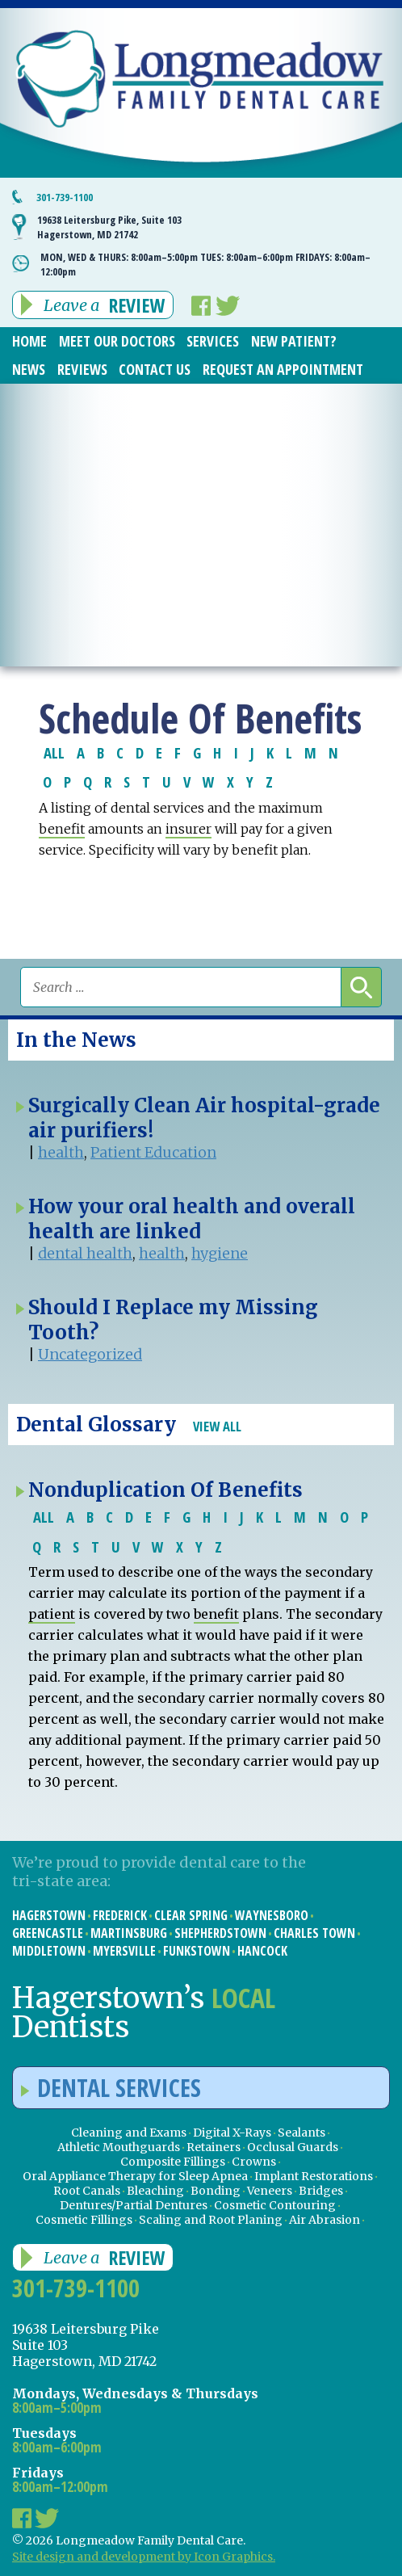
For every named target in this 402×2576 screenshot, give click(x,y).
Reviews (82, 369)
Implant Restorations (313, 2176)
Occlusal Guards (292, 2147)
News (28, 369)
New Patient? (294, 341)
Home (29, 341)
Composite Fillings (172, 2161)
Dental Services (111, 2087)
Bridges (321, 2190)
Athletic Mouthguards (118, 2147)
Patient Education (153, 1152)
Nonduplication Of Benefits (165, 1489)
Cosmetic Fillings (84, 2220)
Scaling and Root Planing (211, 2220)
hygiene (219, 1253)
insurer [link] (188, 829)
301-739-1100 (64, 197)
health (61, 1152)
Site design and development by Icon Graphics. (143, 2556)
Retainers (213, 2147)
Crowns (254, 2161)
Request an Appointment (283, 369)
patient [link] (51, 1614)
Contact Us (155, 369)
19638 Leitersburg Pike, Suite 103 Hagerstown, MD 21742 (109, 227)
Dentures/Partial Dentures (133, 2205)
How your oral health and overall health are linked (191, 1219)
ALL (54, 752)
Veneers (269, 2190)
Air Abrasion (324, 2220)
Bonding (216, 2190)
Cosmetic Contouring (275, 2205)
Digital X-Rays (232, 2132)
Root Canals (86, 2190)
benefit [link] (62, 829)
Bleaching (155, 2190)
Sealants (301, 2132)
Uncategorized (90, 1354)
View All (217, 1426)
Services (212, 341)
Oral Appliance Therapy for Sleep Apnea (135, 2176)
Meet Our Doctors (117, 341)
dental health (85, 1253)
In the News (76, 1040)
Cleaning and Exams (128, 2132)
